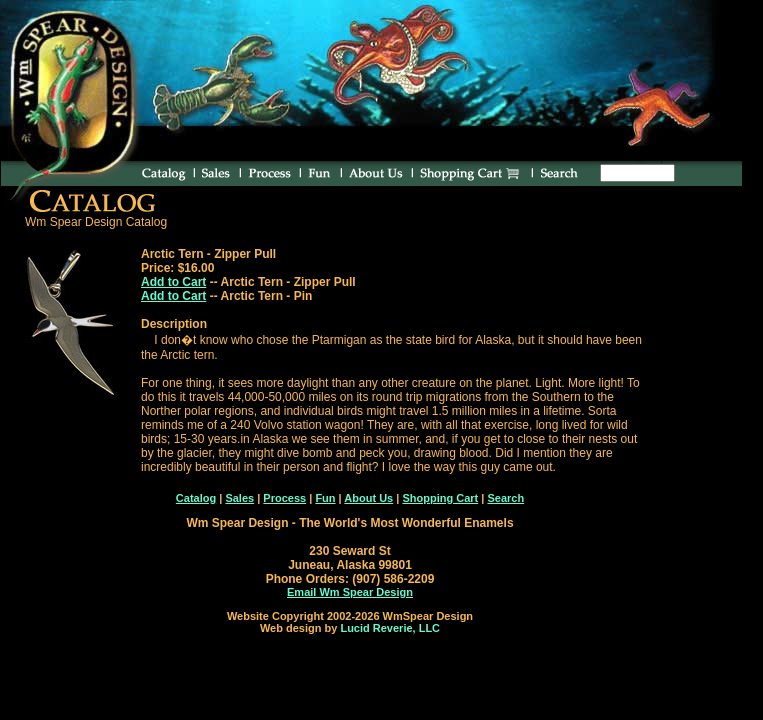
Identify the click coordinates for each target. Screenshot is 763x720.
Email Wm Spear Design (350, 592)
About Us (368, 498)
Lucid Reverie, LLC (390, 628)
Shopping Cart (440, 498)
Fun (325, 498)
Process (284, 498)
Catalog (196, 498)
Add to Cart (173, 282)
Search (505, 498)
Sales (239, 498)
